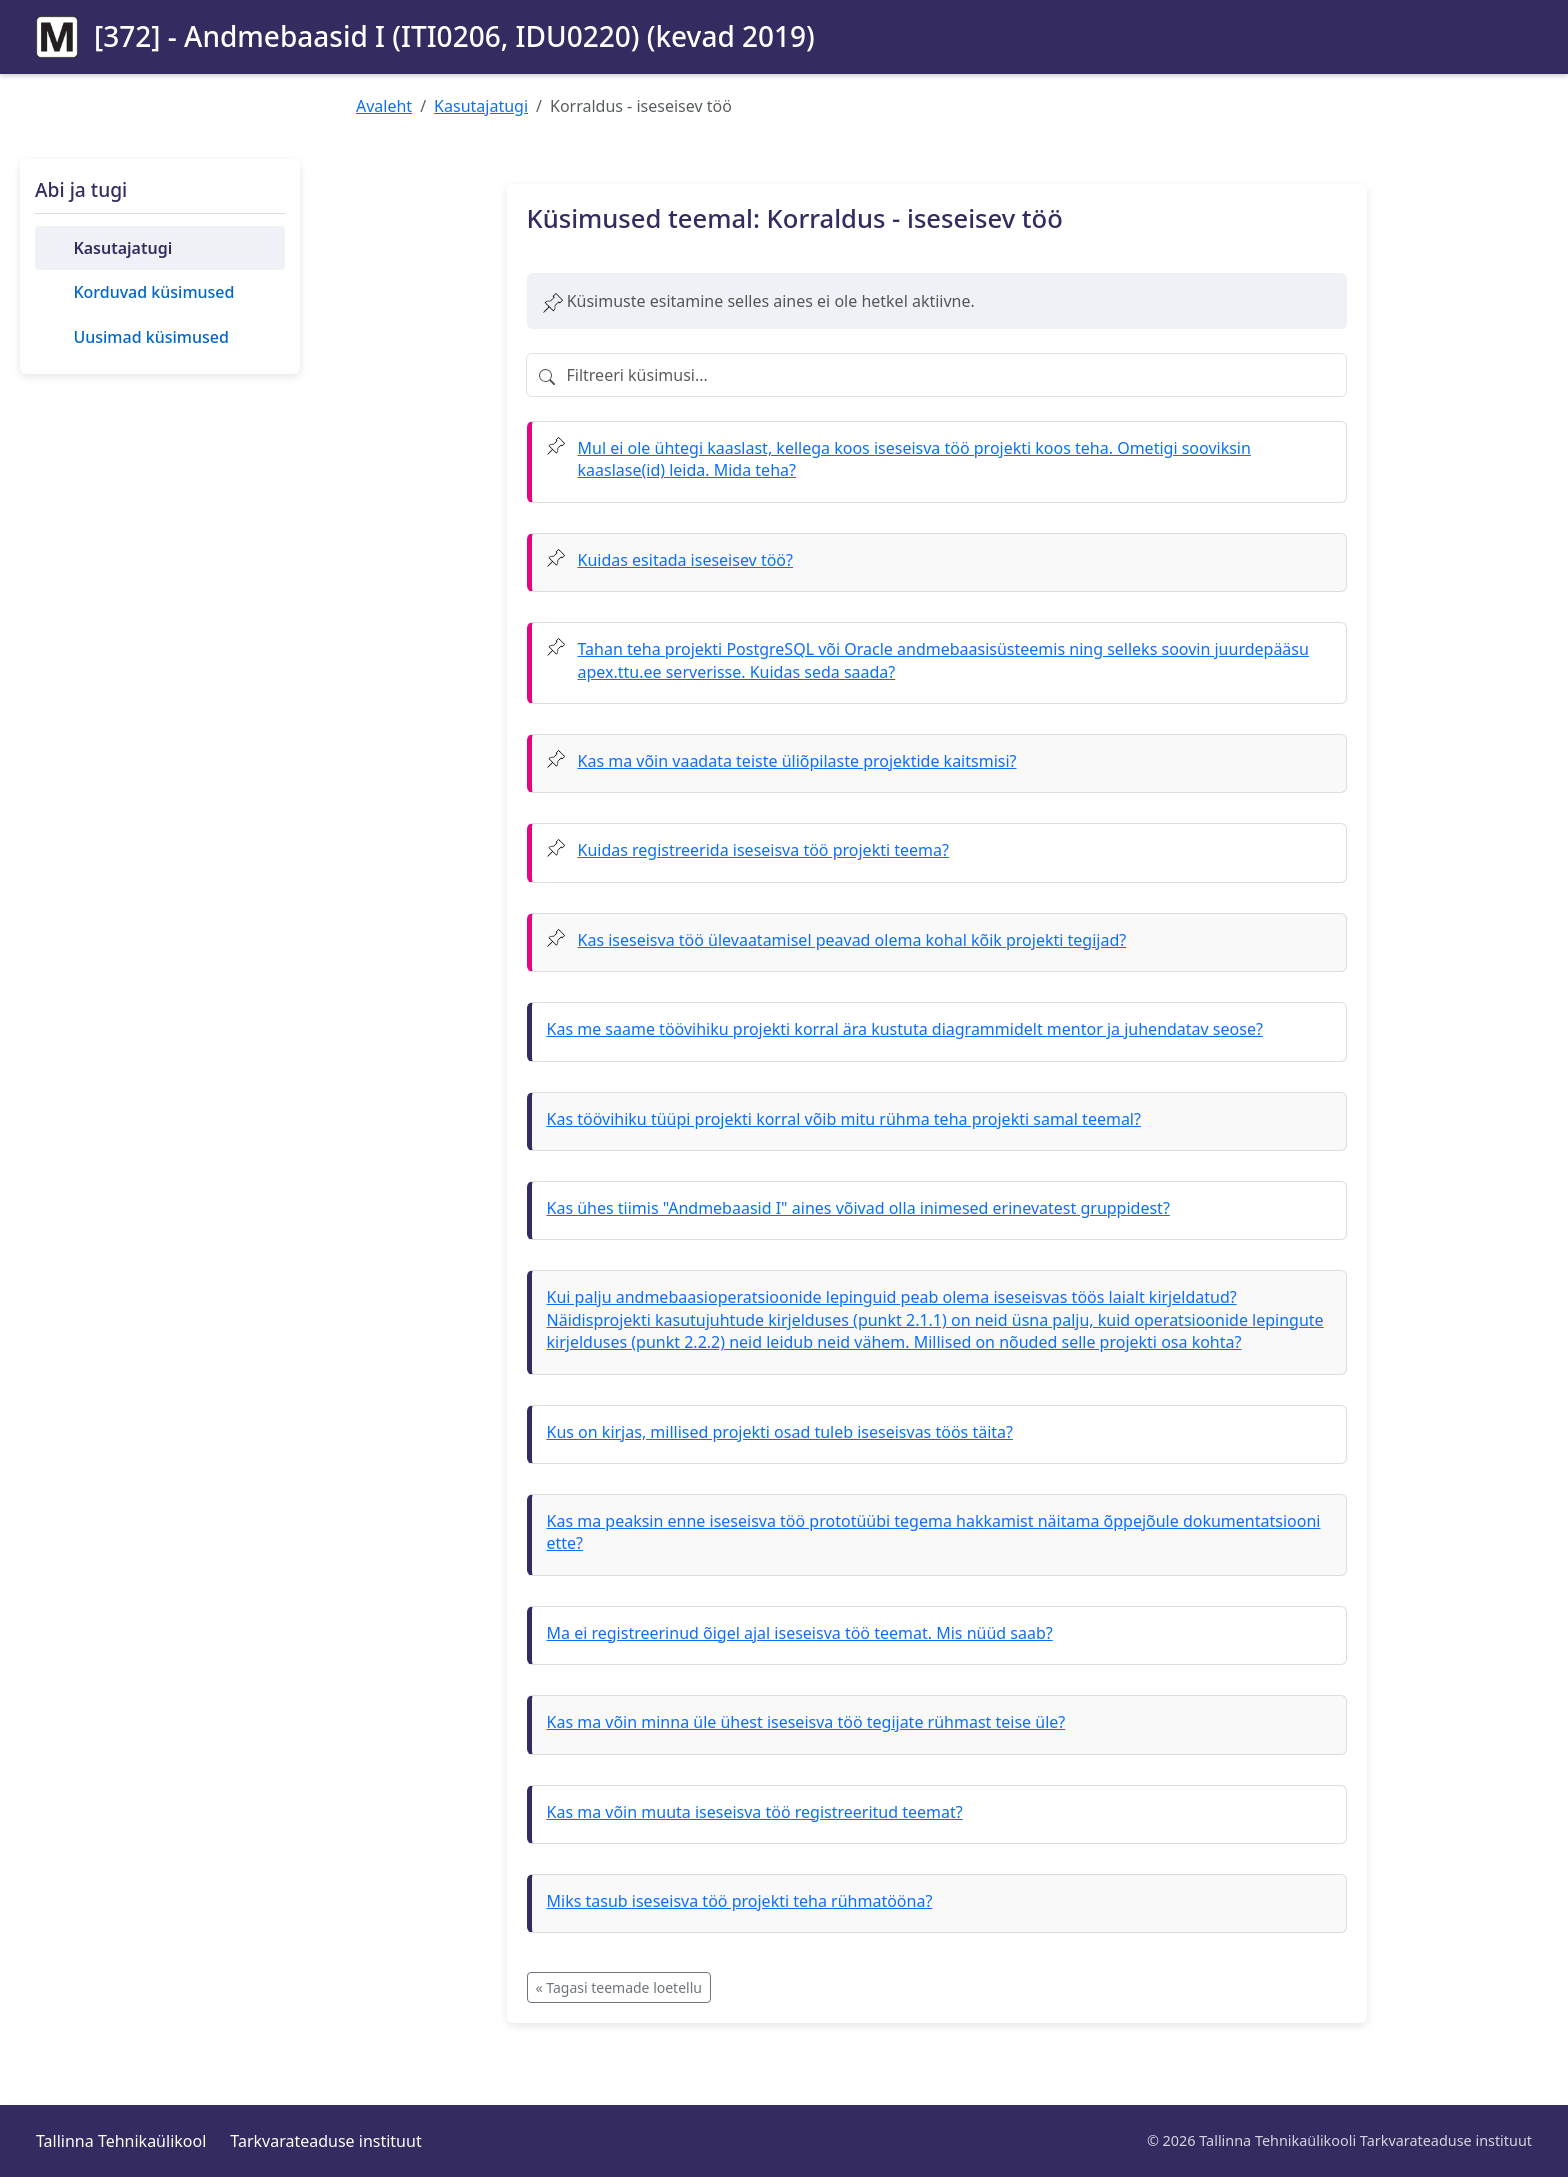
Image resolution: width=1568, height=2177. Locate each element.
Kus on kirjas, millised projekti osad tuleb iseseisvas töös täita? (780, 1432)
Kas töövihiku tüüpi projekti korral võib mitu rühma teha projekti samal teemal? (844, 1119)
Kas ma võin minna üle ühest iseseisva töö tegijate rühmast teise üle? (806, 1722)
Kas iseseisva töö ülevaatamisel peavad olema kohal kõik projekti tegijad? (852, 940)
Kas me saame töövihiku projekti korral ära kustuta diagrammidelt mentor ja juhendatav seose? (905, 1029)
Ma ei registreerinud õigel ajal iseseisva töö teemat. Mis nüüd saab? (800, 1633)
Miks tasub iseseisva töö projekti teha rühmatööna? (740, 1901)
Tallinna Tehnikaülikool (121, 2141)
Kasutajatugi (481, 106)
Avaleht (384, 106)
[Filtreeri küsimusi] (936, 375)
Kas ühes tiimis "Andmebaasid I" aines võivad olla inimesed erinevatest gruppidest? (858, 1208)
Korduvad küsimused (153, 292)
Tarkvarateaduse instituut (325, 2141)
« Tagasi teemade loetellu (619, 1987)
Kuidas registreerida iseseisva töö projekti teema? (763, 850)
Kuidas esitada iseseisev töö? (685, 560)
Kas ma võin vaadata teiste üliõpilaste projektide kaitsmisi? (797, 761)
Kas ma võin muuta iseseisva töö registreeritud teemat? (755, 1812)
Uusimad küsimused (150, 337)
